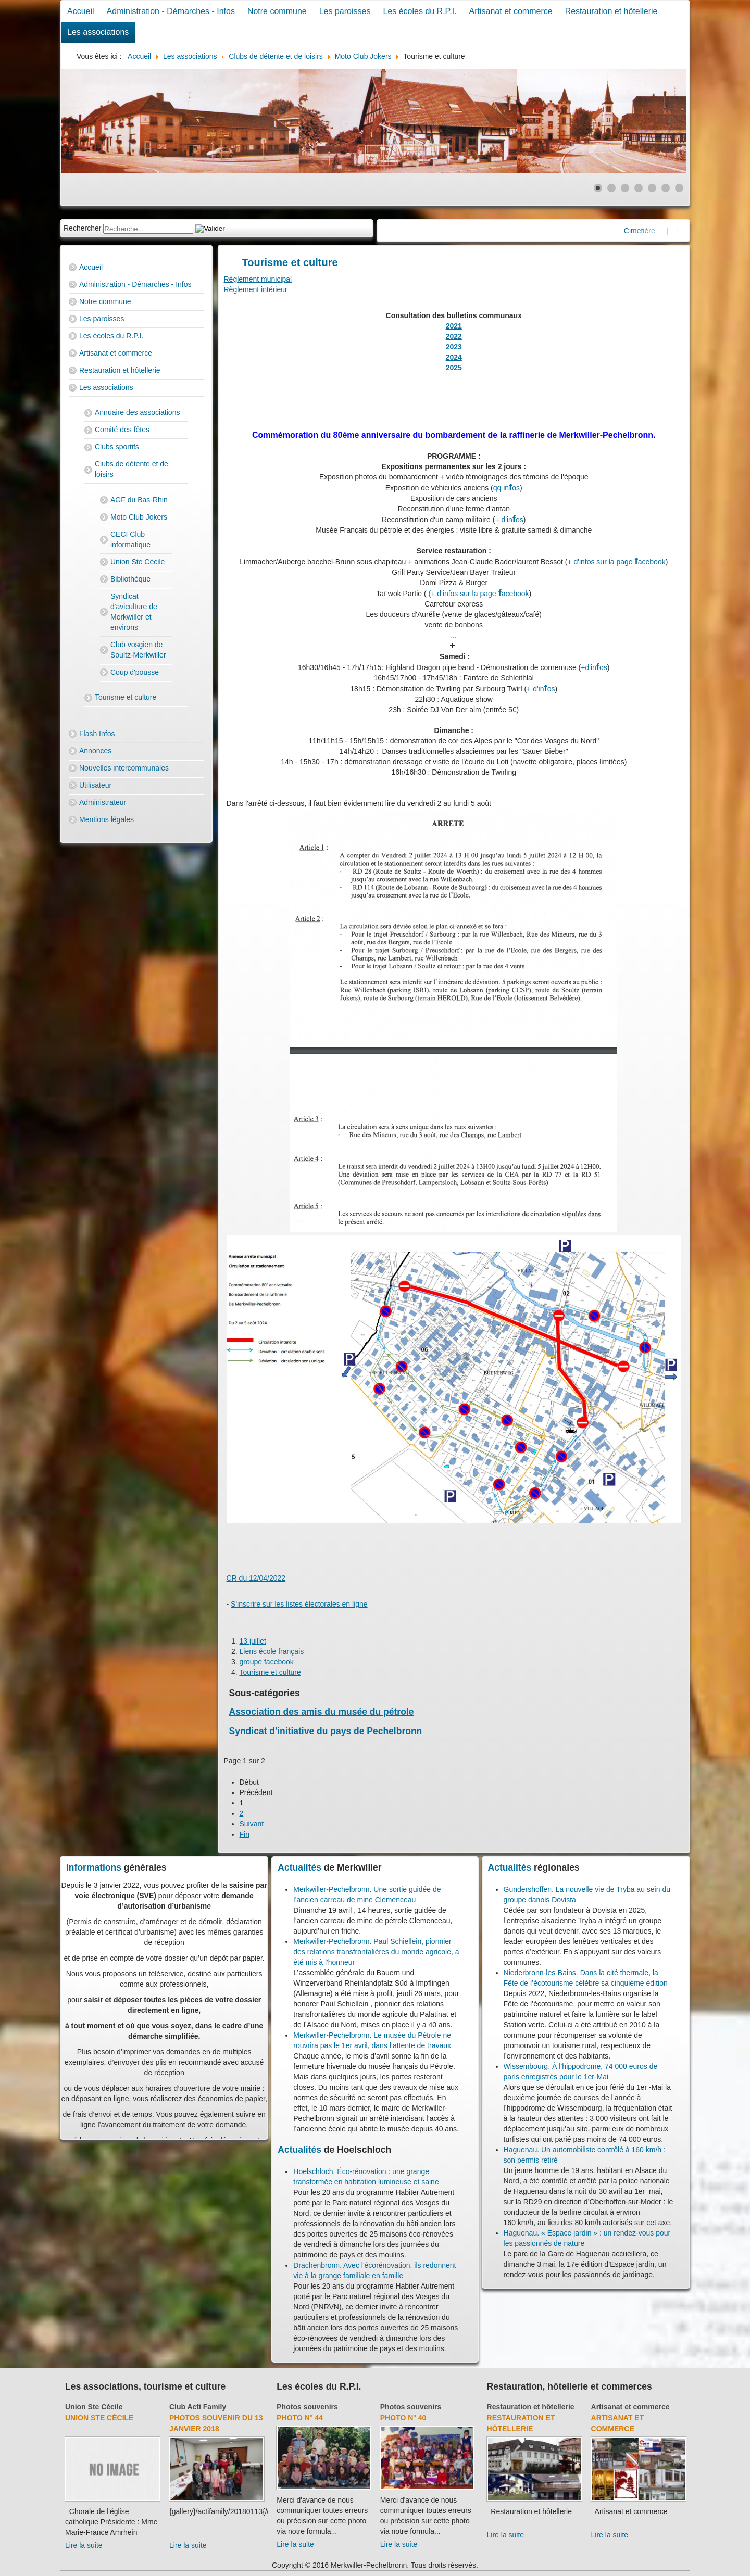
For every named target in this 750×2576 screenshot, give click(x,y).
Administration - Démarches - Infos (171, 11)
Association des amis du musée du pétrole (321, 1712)
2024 (454, 357)
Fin (244, 1834)
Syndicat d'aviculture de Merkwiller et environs (133, 612)
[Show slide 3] (625, 188)
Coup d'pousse (134, 672)
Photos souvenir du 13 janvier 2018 (215, 2423)
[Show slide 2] (611, 188)
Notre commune (277, 11)
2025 (454, 367)
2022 (454, 336)
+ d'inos (509, 519)
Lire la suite (84, 2545)
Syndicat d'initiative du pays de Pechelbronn (325, 1731)
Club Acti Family (197, 2407)
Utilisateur (95, 785)
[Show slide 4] (638, 188)
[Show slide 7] (679, 188)
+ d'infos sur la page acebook (616, 562)
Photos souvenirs (307, 2407)
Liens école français (272, 1651)
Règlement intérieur (256, 289)
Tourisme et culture (125, 697)
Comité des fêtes (122, 429)
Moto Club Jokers (138, 517)
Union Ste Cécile (137, 562)
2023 (454, 347)
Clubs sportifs (117, 447)
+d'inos (594, 667)
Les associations (98, 32)
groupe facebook (267, 1662)
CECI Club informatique (130, 539)
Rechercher (82, 228)
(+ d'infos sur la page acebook (479, 593)
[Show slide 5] (652, 188)
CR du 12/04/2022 (256, 1578)
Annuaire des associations (137, 412)
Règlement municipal (258, 279)
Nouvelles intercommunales (124, 768)
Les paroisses (345, 11)
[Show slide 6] (665, 188)
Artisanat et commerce (511, 11)
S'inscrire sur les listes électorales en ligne (299, 1604)
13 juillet (253, 1641)
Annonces (95, 751)
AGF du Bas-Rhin (139, 500)
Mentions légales (106, 819)
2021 (454, 326)
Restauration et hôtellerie (611, 11)
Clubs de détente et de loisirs (131, 469)
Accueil (80, 11)
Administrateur (102, 802)
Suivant (252, 1824)
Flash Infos (97, 733)
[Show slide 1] (598, 188)
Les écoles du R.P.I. (419, 11)
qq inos (506, 488)
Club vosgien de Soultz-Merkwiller (138, 649)
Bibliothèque (130, 579)
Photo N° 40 (403, 2418)
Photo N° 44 (300, 2418)
